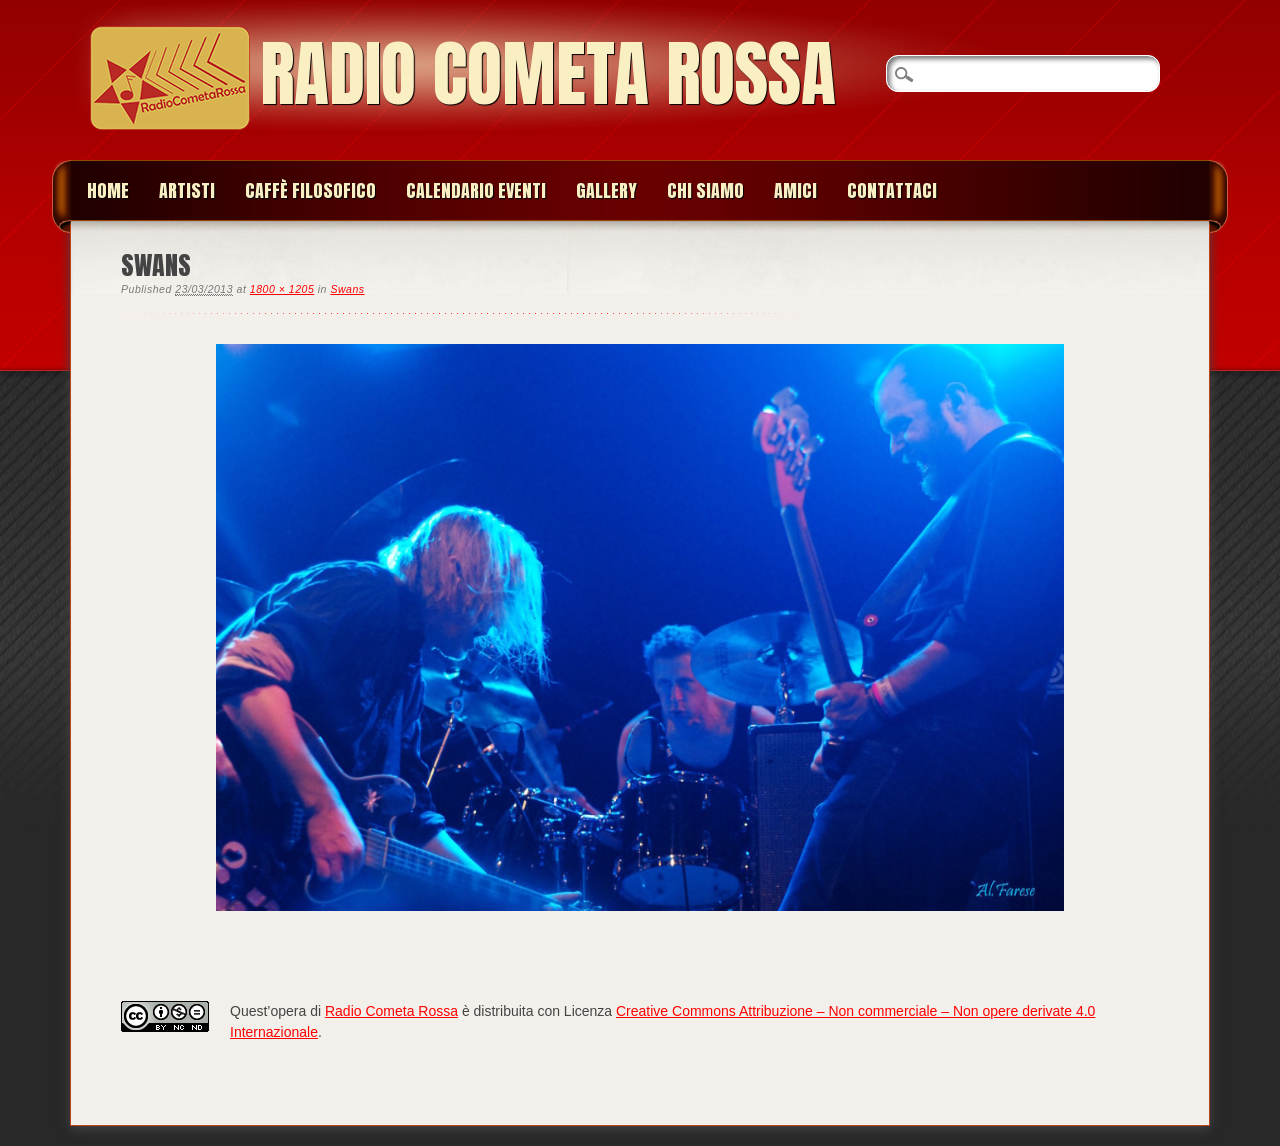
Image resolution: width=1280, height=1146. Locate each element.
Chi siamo (705, 190)
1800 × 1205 (282, 289)
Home (108, 190)
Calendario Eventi (476, 190)
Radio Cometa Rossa (548, 73)
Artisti (187, 190)
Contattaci (892, 190)
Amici (795, 190)
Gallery (606, 190)
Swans (347, 289)
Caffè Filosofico (310, 190)
